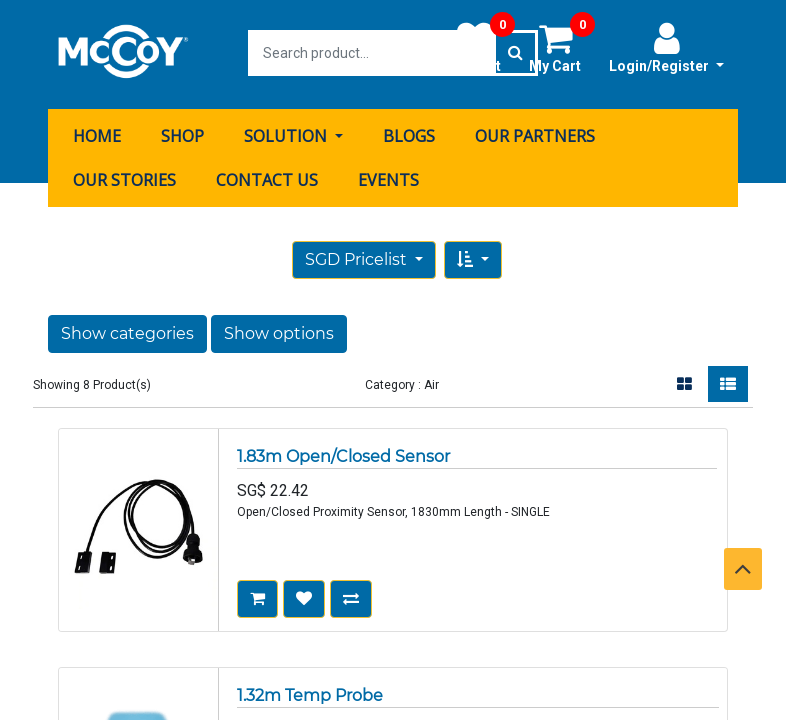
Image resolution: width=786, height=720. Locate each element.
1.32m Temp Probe (310, 692)
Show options (279, 330)
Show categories (127, 330)
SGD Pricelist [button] (358, 256)
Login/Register (666, 47)
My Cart (562, 47)
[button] (473, 257)
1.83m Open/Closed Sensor (343, 453)
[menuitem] (97, 133)
